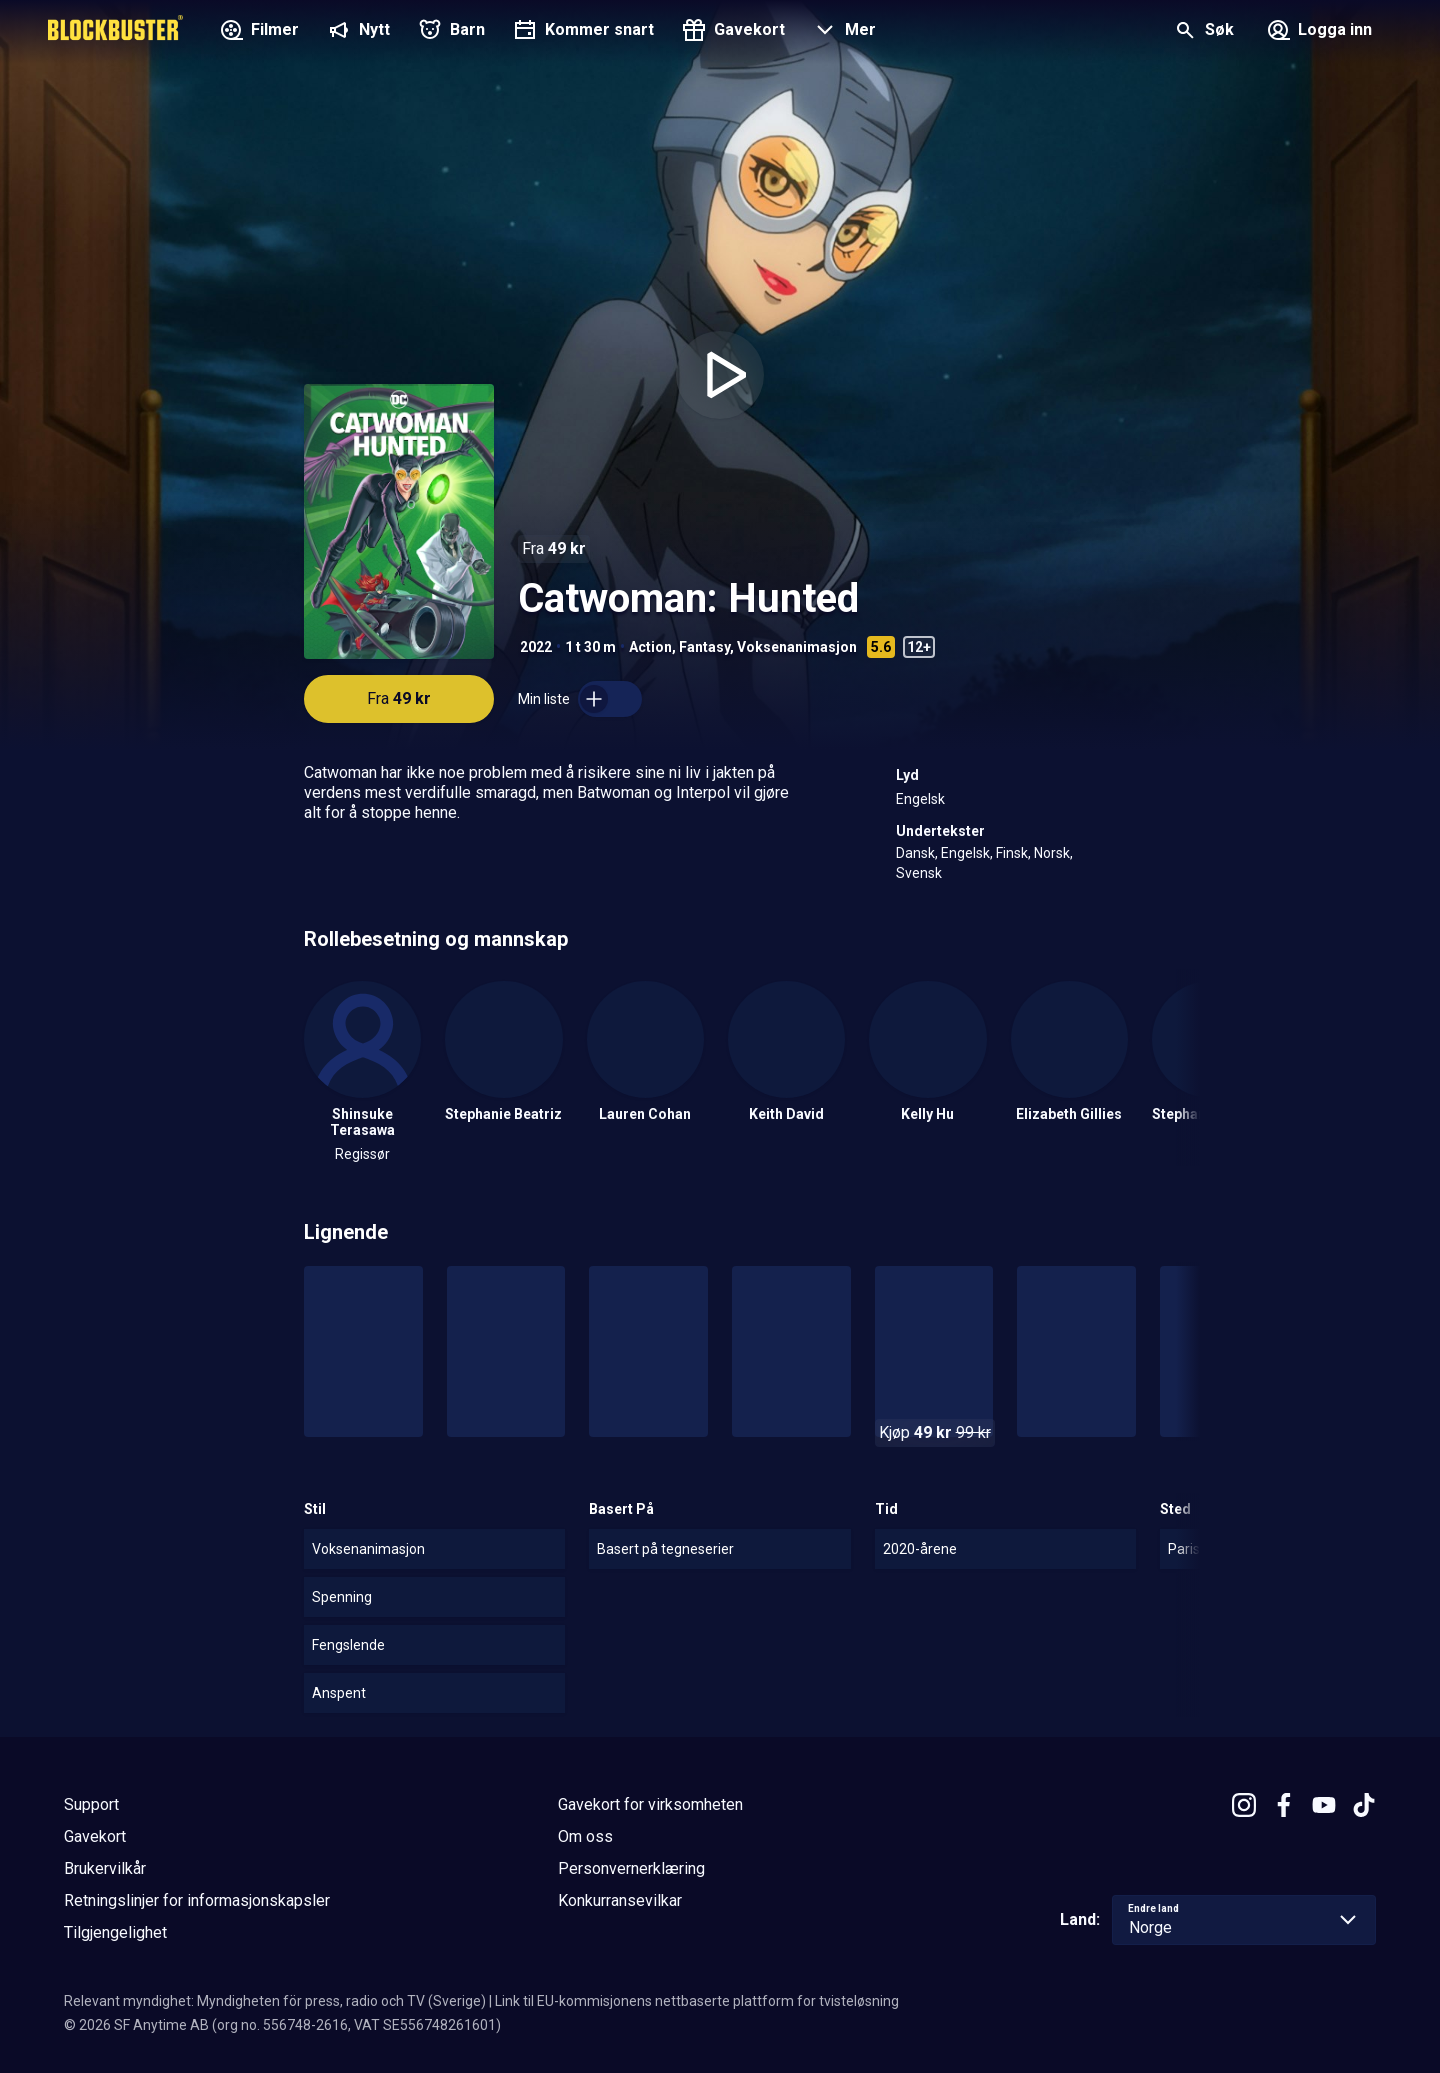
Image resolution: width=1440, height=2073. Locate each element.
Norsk (1052, 853)
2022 (536, 647)
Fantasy (704, 647)
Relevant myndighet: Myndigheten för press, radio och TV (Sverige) (275, 2001)
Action (650, 647)
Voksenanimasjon (797, 647)
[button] (842, 32)
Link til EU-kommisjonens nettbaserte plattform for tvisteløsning (697, 2001)
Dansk (915, 853)
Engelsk (920, 799)
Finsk (1012, 853)
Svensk (919, 873)
